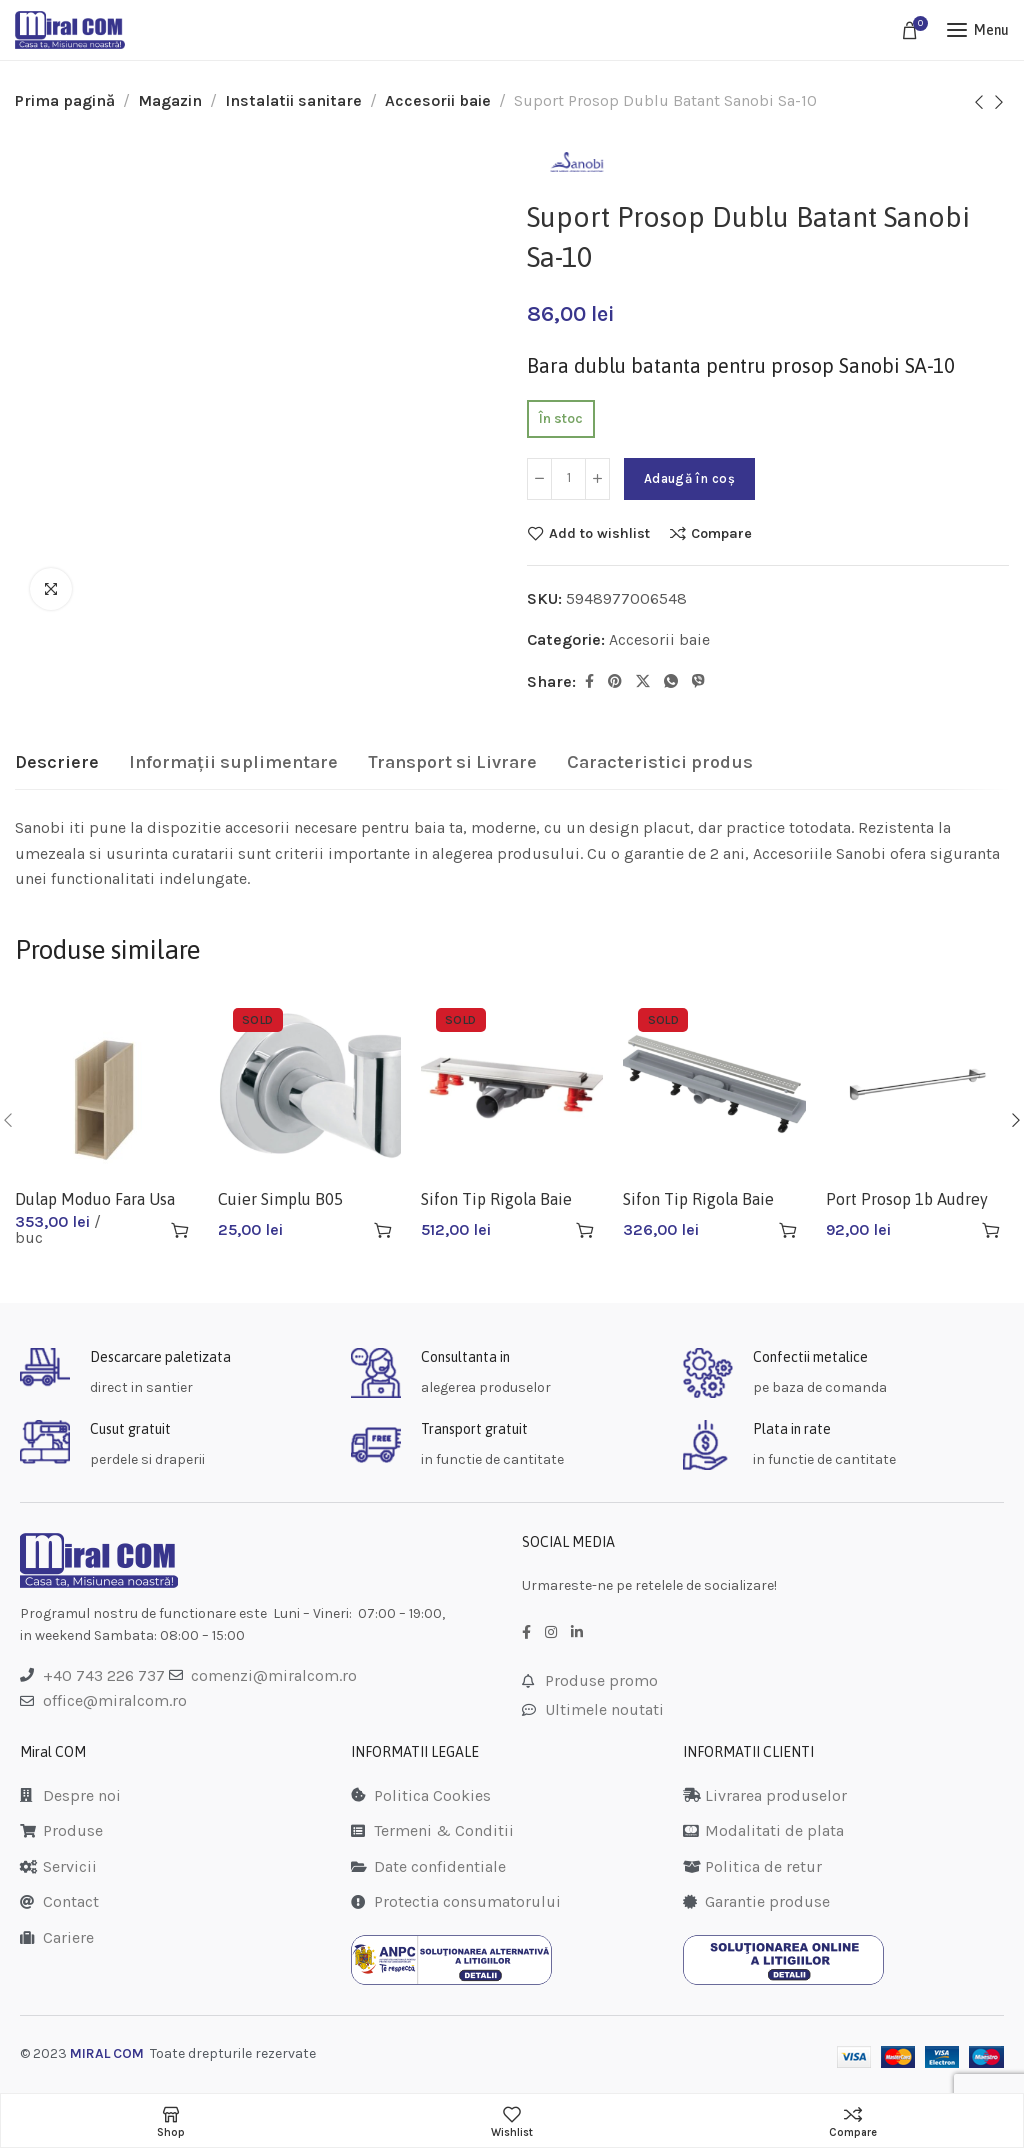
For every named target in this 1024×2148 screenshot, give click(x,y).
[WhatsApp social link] (671, 682)
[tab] (57, 763)
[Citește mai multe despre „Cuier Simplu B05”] (383, 1230)
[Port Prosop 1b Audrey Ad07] (917, 1084)
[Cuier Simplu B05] (309, 1084)
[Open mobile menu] (978, 30)
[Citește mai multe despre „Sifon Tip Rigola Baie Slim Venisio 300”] (585, 1230)
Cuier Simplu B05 (280, 1199)
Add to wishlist (599, 533)
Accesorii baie (438, 100)
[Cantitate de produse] (568, 479)
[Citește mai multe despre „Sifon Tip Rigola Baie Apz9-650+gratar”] (788, 1230)
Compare (721, 533)
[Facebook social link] (589, 682)
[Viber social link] (698, 682)
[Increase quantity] (597, 479)
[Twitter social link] (643, 682)
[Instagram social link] (551, 1633)
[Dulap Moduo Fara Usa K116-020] (106, 1084)
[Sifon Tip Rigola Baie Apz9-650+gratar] (714, 1084)
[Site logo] (70, 30)
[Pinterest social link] (615, 682)
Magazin (170, 100)
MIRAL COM (107, 2053)
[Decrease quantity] (539, 479)
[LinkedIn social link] (577, 1633)
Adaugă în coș (689, 478)
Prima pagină (65, 100)
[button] (180, 1230)
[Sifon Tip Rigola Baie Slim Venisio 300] (512, 1084)
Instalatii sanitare (293, 100)
